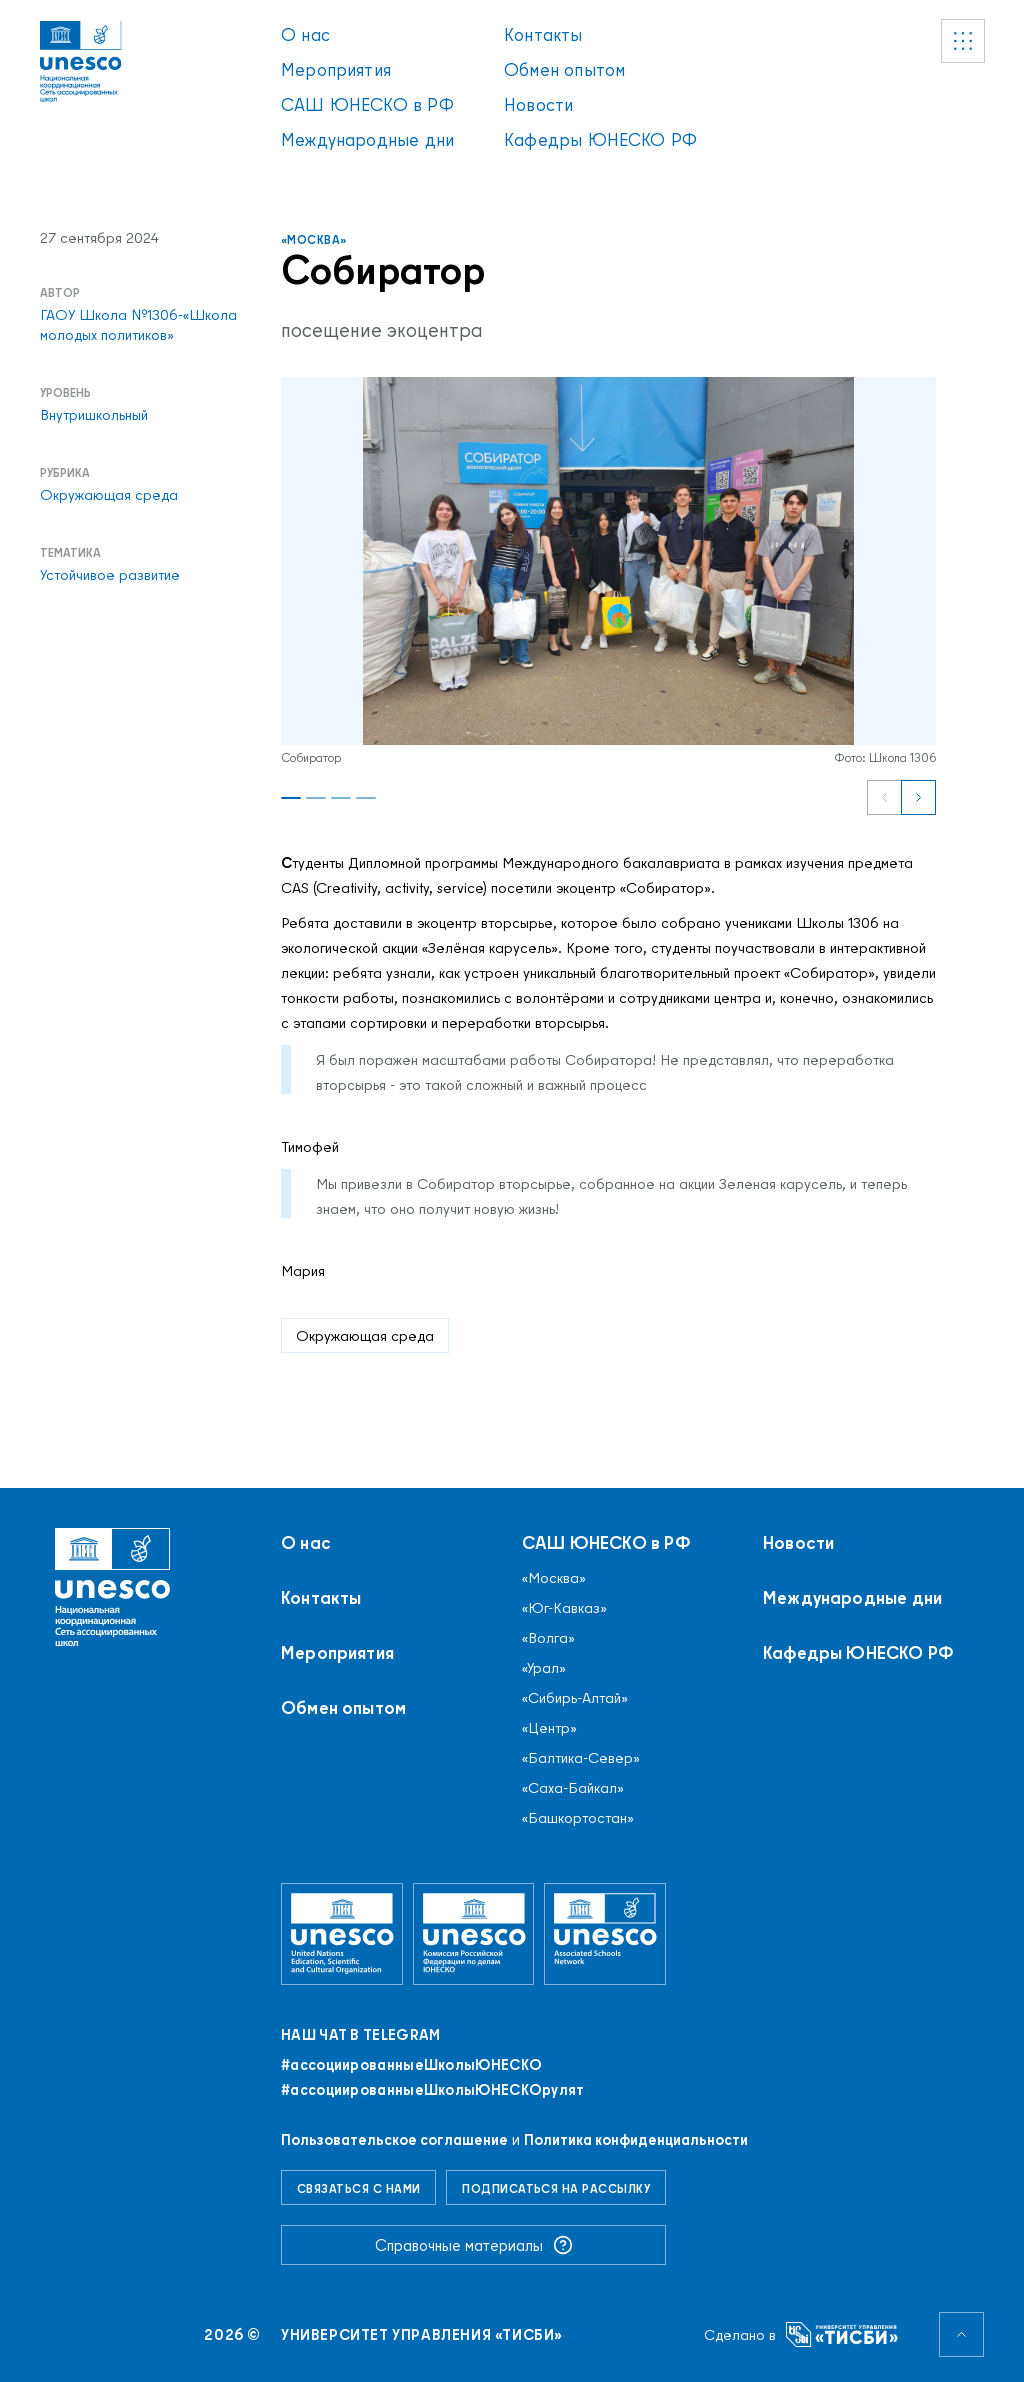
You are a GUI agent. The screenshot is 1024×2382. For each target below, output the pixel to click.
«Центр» (549, 1728)
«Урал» (544, 1668)
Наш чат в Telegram (360, 2035)
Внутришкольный (94, 415)
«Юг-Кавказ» (564, 1608)
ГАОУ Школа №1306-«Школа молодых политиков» (138, 325)
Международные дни (367, 139)
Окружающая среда (365, 1335)
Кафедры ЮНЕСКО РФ (600, 139)
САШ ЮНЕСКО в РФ (367, 104)
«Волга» (548, 1638)
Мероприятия (336, 69)
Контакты (543, 34)
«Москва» (314, 239)
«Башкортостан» (578, 1818)
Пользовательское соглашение (394, 2139)
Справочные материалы (474, 2245)
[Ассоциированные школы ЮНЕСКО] (605, 1933)
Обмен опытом (564, 69)
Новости (538, 104)
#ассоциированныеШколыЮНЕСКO (411, 2065)
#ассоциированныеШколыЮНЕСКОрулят (433, 2090)
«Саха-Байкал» (573, 1788)
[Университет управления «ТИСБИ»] (842, 2334)
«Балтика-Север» (581, 1758)
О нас (305, 34)
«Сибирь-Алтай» (575, 1698)
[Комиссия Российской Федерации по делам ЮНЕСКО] (474, 1933)
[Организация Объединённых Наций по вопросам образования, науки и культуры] (342, 1933)
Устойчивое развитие (110, 575)
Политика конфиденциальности (636, 2139)
